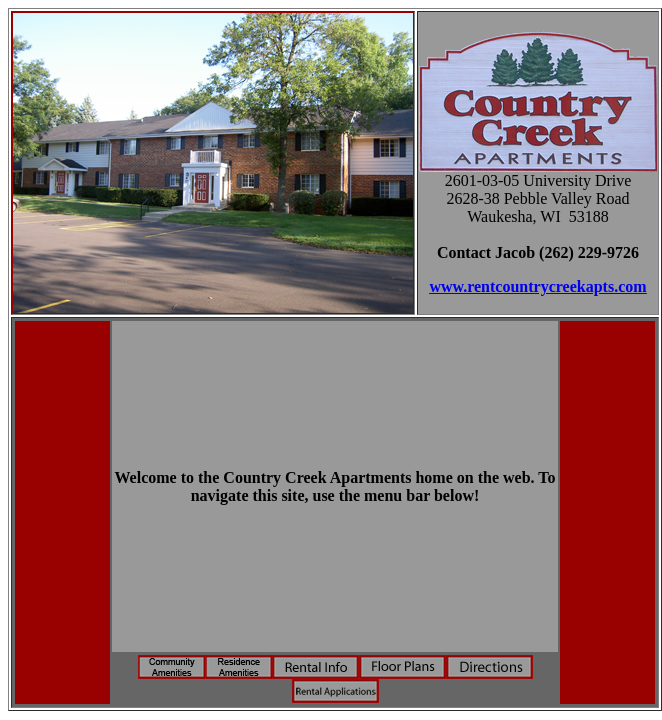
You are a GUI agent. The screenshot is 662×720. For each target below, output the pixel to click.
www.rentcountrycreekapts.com (537, 286)
